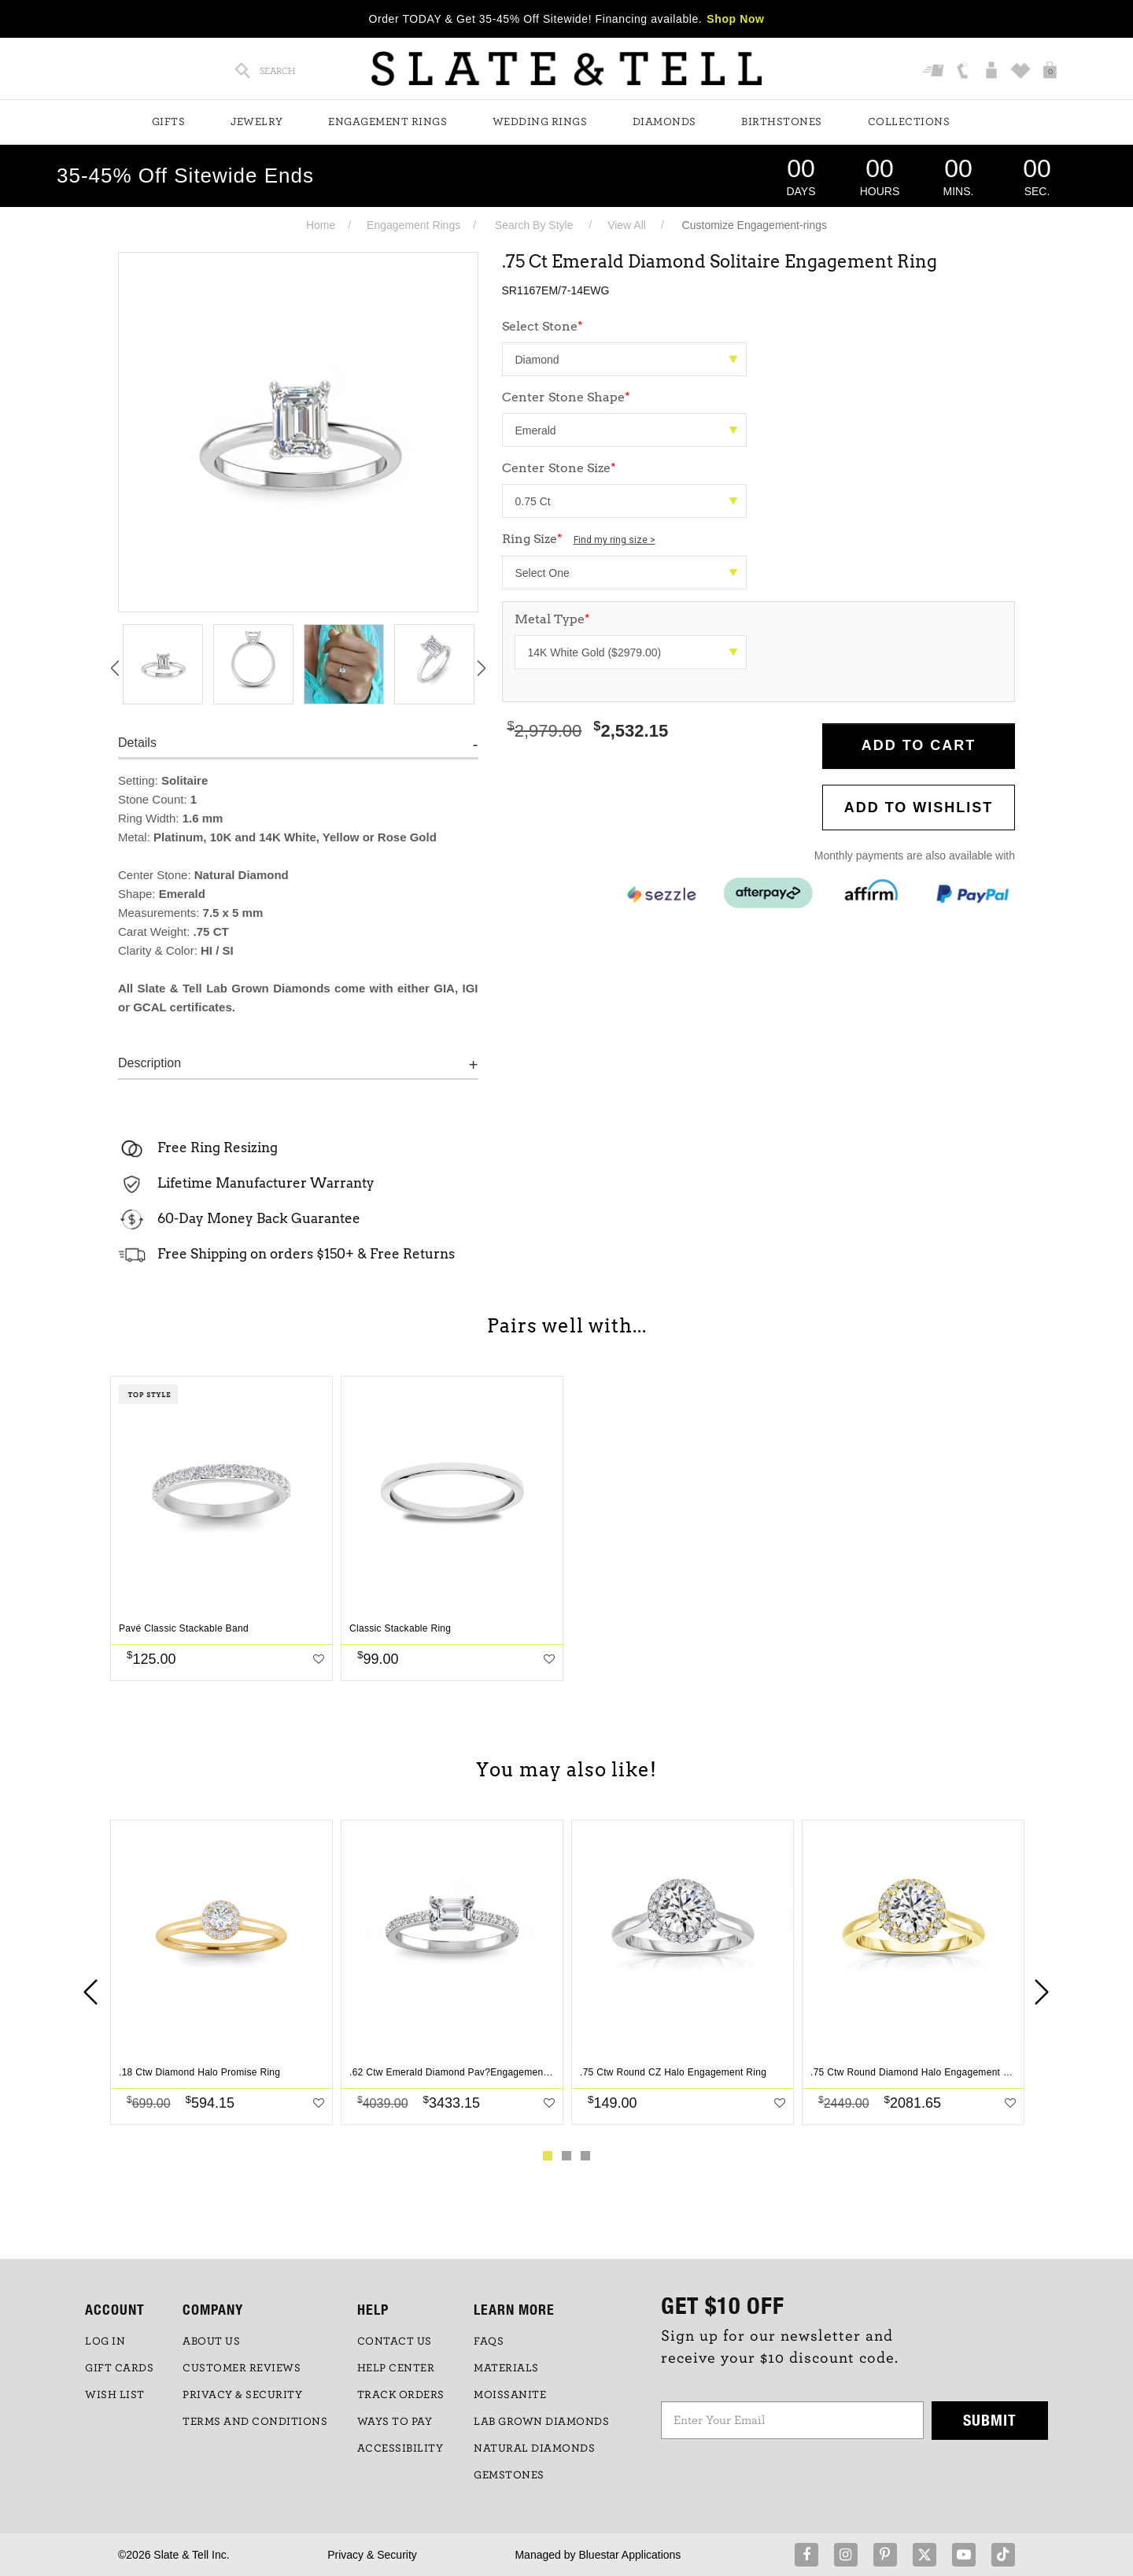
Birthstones (781, 122)
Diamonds (664, 122)
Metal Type (552, 619)
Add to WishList (919, 807)
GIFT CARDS (119, 2368)
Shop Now (735, 19)
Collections (909, 122)
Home (320, 225)
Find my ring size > (614, 539)
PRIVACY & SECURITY (242, 2394)
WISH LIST (115, 2394)
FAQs (489, 2341)
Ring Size (578, 538)
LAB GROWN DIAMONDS (541, 2421)
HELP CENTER (396, 2368)
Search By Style (534, 225)
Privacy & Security (372, 2554)
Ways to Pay (395, 2421)
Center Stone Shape (566, 397)
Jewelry (257, 122)
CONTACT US (394, 2341)
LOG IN (105, 2341)
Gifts (169, 122)
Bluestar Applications (629, 2554)
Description (149, 1063)
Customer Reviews (242, 2368)
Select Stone (542, 326)
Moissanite (510, 2394)
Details (137, 742)
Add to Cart (919, 745)
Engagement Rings (387, 122)
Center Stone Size (559, 467)
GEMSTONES (509, 2475)
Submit (990, 2420)
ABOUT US (211, 2341)
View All (626, 225)
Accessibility (400, 2448)
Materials (506, 2368)
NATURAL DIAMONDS (534, 2448)
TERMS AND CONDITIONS (255, 2421)
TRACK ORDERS (401, 2394)
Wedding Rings (540, 122)
